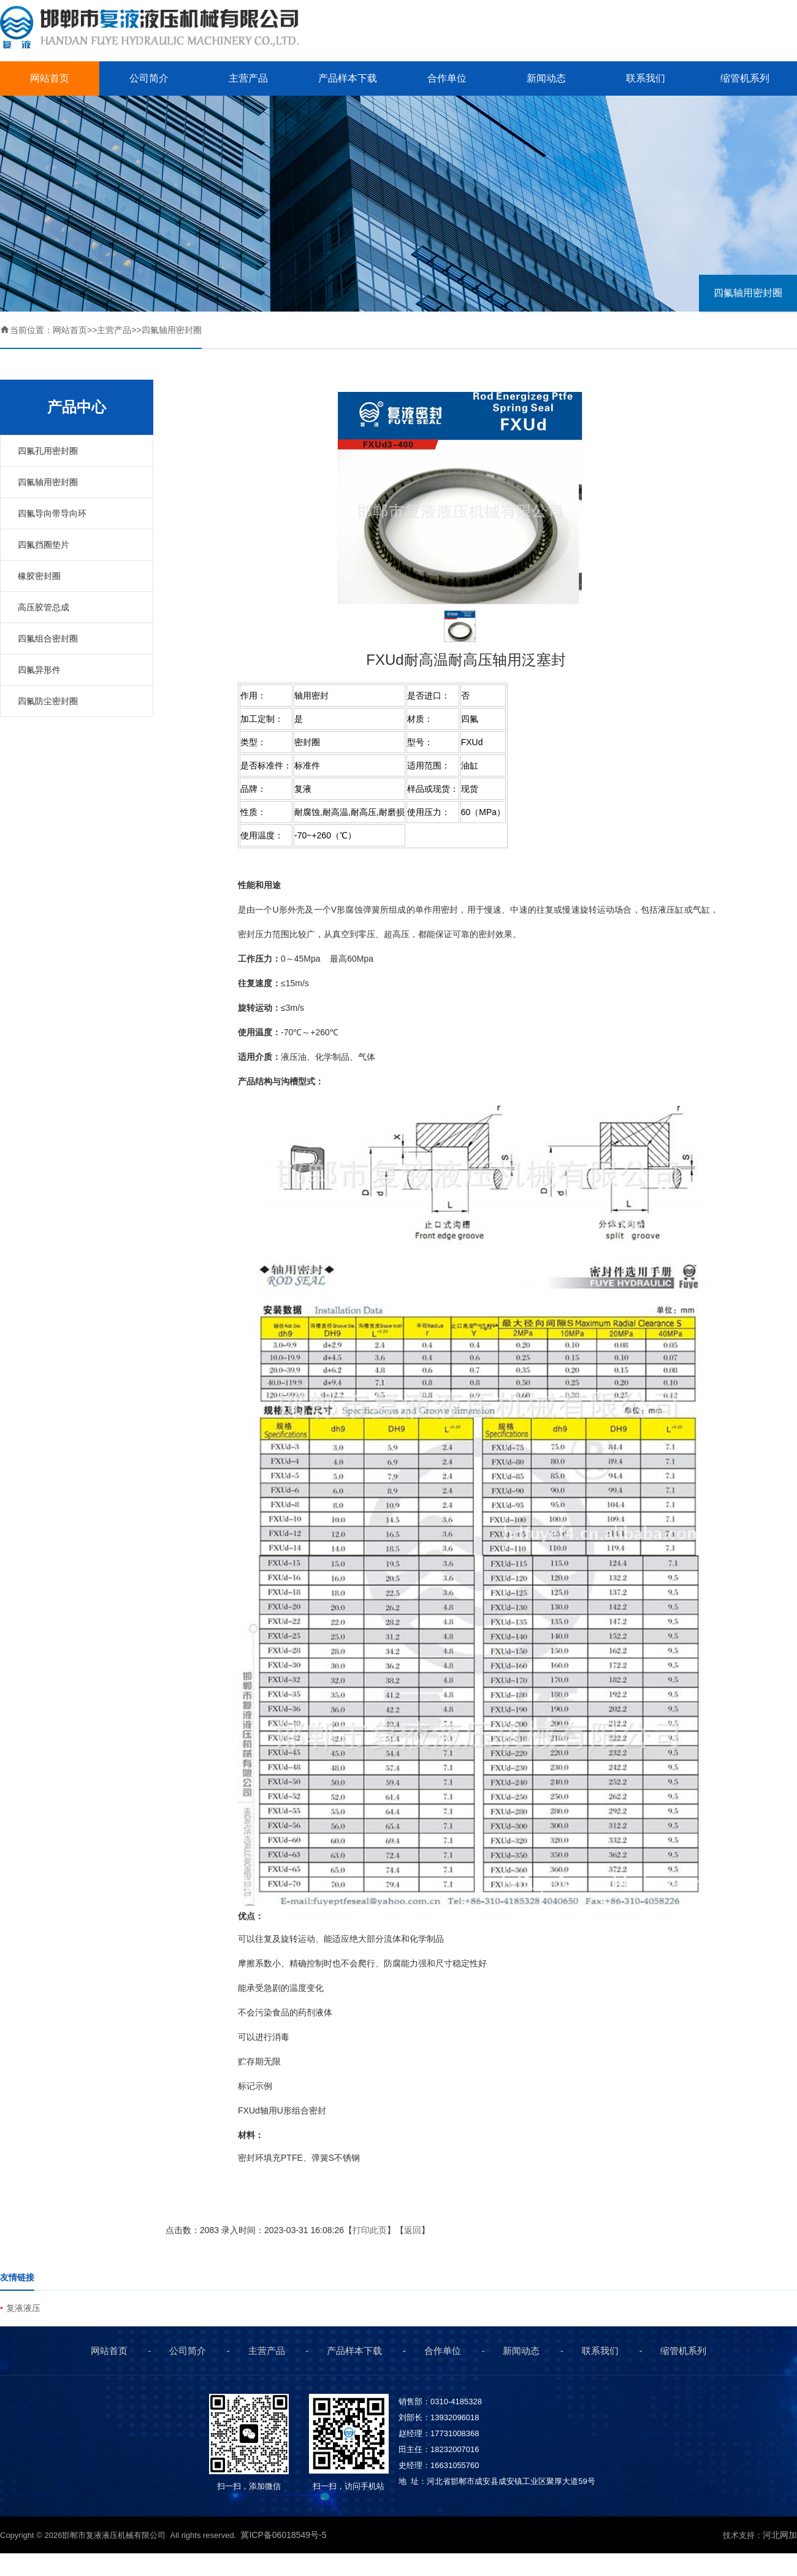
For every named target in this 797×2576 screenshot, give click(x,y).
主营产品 (248, 78)
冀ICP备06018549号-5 (284, 2535)
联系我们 (645, 78)
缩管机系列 (744, 78)
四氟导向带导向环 (52, 513)
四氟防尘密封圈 (48, 701)
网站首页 (49, 78)
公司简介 (149, 78)
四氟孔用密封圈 (48, 451)
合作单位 (447, 78)
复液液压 (23, 2308)
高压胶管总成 (43, 607)
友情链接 (17, 2277)
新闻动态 (546, 78)
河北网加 (780, 2535)
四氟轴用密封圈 (748, 293)
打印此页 (370, 2230)
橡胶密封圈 (39, 576)
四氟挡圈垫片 (43, 545)
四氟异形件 (39, 670)
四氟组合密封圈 (48, 638)
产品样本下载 (347, 78)
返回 (412, 2230)
